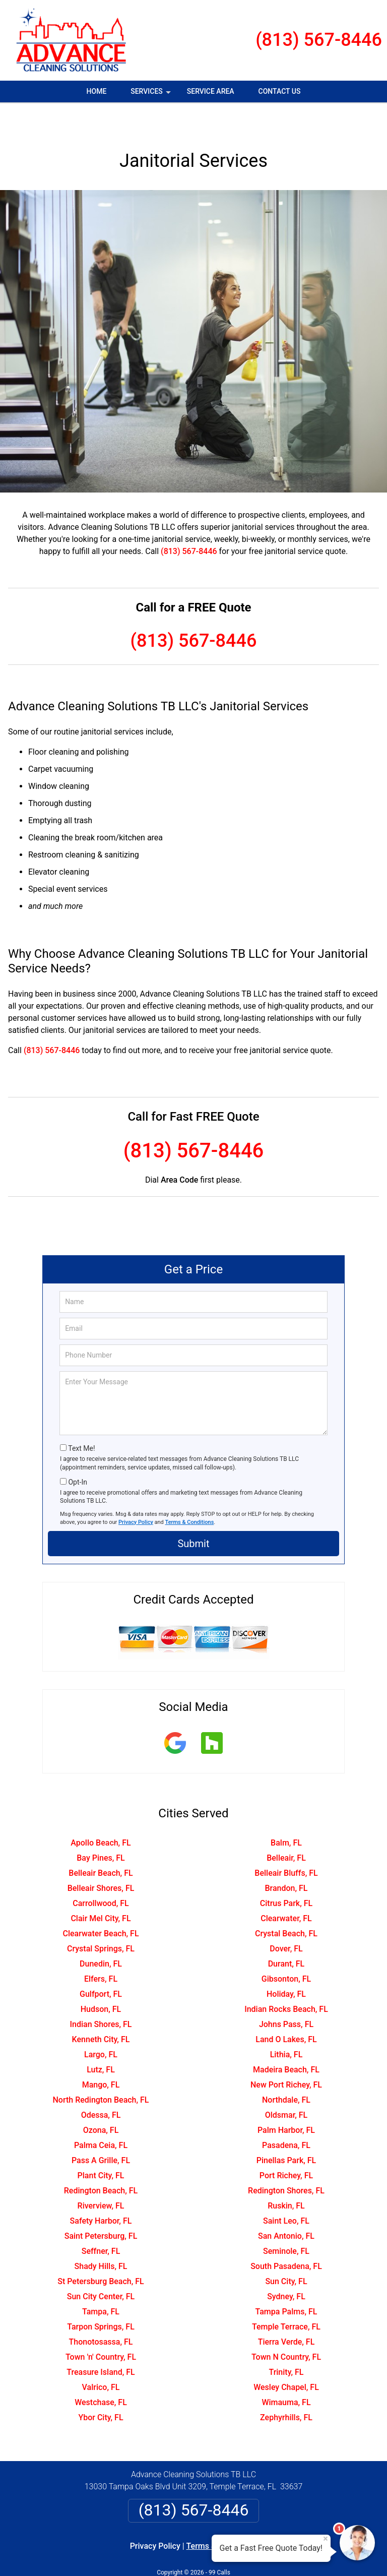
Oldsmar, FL (286, 2085)
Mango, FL (101, 2055)
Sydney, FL (286, 2267)
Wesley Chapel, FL (286, 2357)
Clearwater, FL (286, 1888)
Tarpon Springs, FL (101, 2297)
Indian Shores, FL (101, 1994)
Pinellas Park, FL (286, 2130)
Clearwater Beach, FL (100, 1904)
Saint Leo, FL (286, 2191)
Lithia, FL (286, 2025)
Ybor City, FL (100, 2388)
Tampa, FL (100, 2282)
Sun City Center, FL (101, 2267)
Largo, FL (100, 2025)
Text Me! (81, 1419)
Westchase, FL (101, 2372)
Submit (193, 1514)
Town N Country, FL (286, 2327)
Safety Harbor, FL (101, 2191)
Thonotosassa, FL (101, 2312)
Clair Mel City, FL (101, 1888)
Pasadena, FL (286, 2115)
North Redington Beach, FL (100, 2070)
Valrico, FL (101, 2357)
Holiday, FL (286, 1964)
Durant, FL (286, 1934)
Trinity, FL (286, 2342)
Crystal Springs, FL (101, 1919)
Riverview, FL (101, 2176)
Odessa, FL (101, 2085)
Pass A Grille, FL (101, 2130)
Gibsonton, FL (286, 1949)
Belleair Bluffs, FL (285, 1843)
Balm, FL (286, 1813)
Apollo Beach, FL (101, 1813)
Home (97, 91)
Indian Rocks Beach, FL (286, 1979)
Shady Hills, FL (101, 2236)
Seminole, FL (286, 2221)
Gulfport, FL (101, 1964)
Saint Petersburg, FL (101, 2206)
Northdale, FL (286, 2070)
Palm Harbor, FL (286, 2100)
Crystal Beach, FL (286, 1904)
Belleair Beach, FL (101, 1843)
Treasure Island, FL (101, 2342)
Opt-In (77, 1452)
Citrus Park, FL (286, 1873)
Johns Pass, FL (286, 1994)
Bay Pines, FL (100, 1828)
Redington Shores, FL (286, 2161)
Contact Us (280, 91)
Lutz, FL (101, 2040)
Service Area (210, 91)
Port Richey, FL (286, 2146)
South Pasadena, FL (286, 2236)
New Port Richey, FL (286, 2055)
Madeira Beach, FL (286, 2040)
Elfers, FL (100, 1949)
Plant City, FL (101, 2146)
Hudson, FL (101, 1979)
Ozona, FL (101, 2100)
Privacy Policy (135, 1492)
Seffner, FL (101, 2221)
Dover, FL (286, 1919)
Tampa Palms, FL (286, 2282)
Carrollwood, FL (100, 1873)
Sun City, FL (286, 2251)
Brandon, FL (286, 1858)
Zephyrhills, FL (286, 2388)
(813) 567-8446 (318, 39)
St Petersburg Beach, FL (100, 2251)
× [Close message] (325, 2539)
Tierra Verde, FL (286, 2312)
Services (152, 94)
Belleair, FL (286, 1828)
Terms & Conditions (189, 1492)
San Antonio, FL (286, 2206)
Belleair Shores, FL (101, 1858)
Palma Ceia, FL (100, 2115)
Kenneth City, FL (101, 2009)
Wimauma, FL (286, 2372)
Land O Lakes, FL (285, 2009)
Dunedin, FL (101, 1934)
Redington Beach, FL (101, 2161)
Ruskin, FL (286, 2176)
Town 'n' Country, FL (101, 2327)
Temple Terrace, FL (286, 2297)
